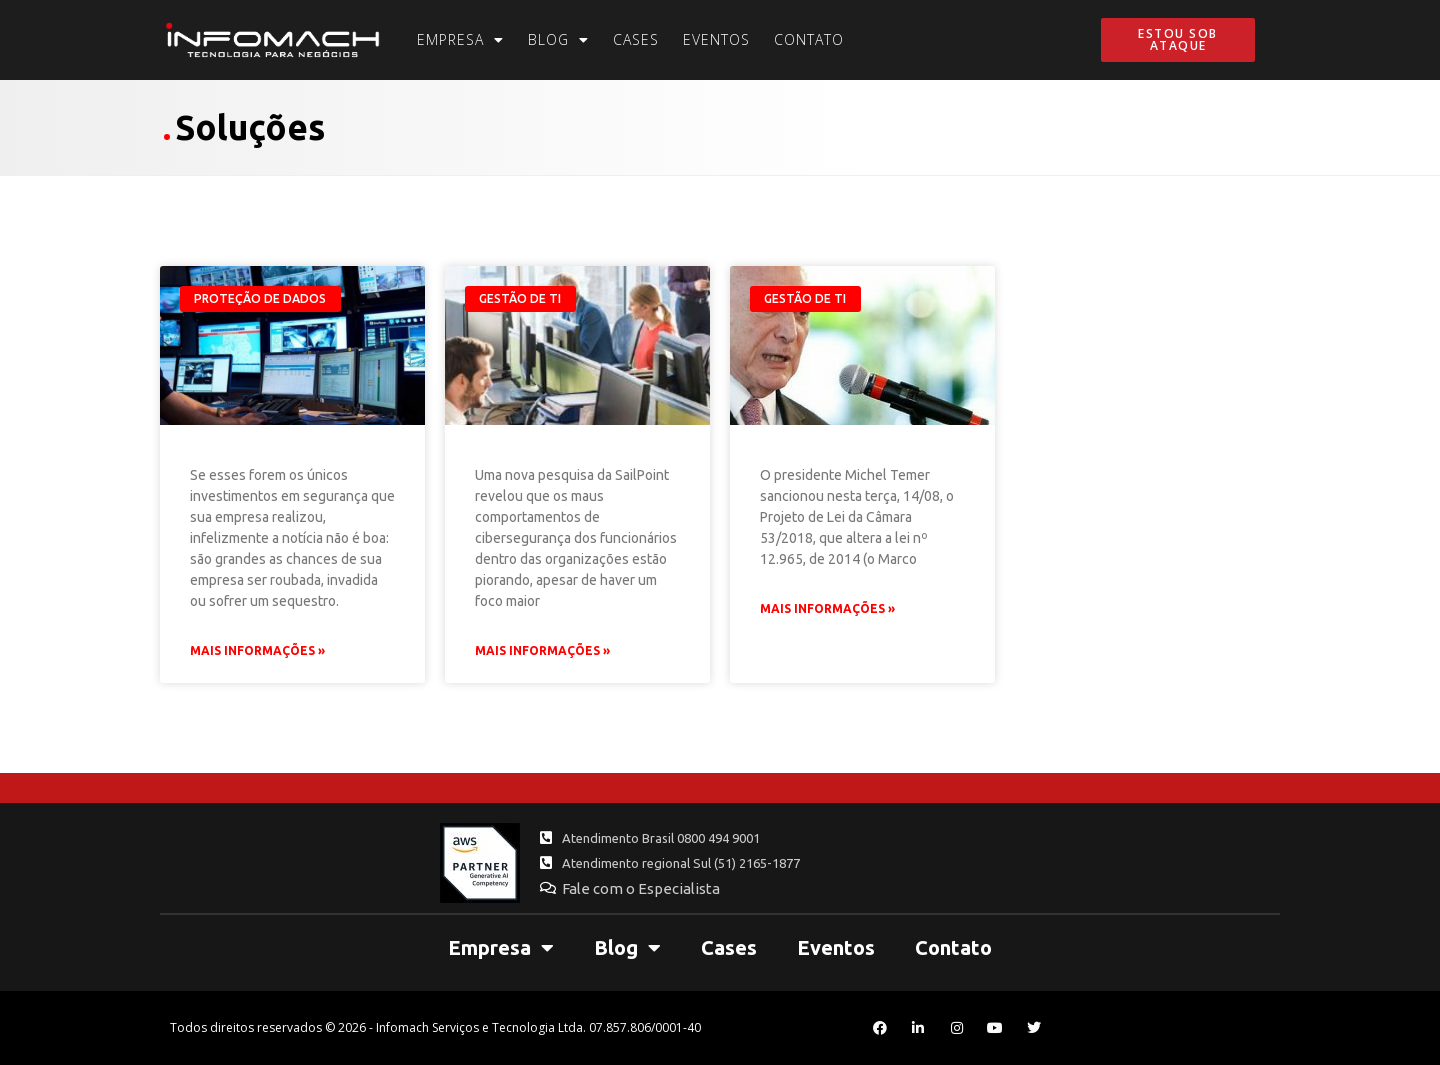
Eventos (716, 39)
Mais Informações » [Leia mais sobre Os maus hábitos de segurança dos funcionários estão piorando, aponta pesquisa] (542, 650)
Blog (558, 40)
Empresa (460, 40)
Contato (809, 39)
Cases (636, 39)
